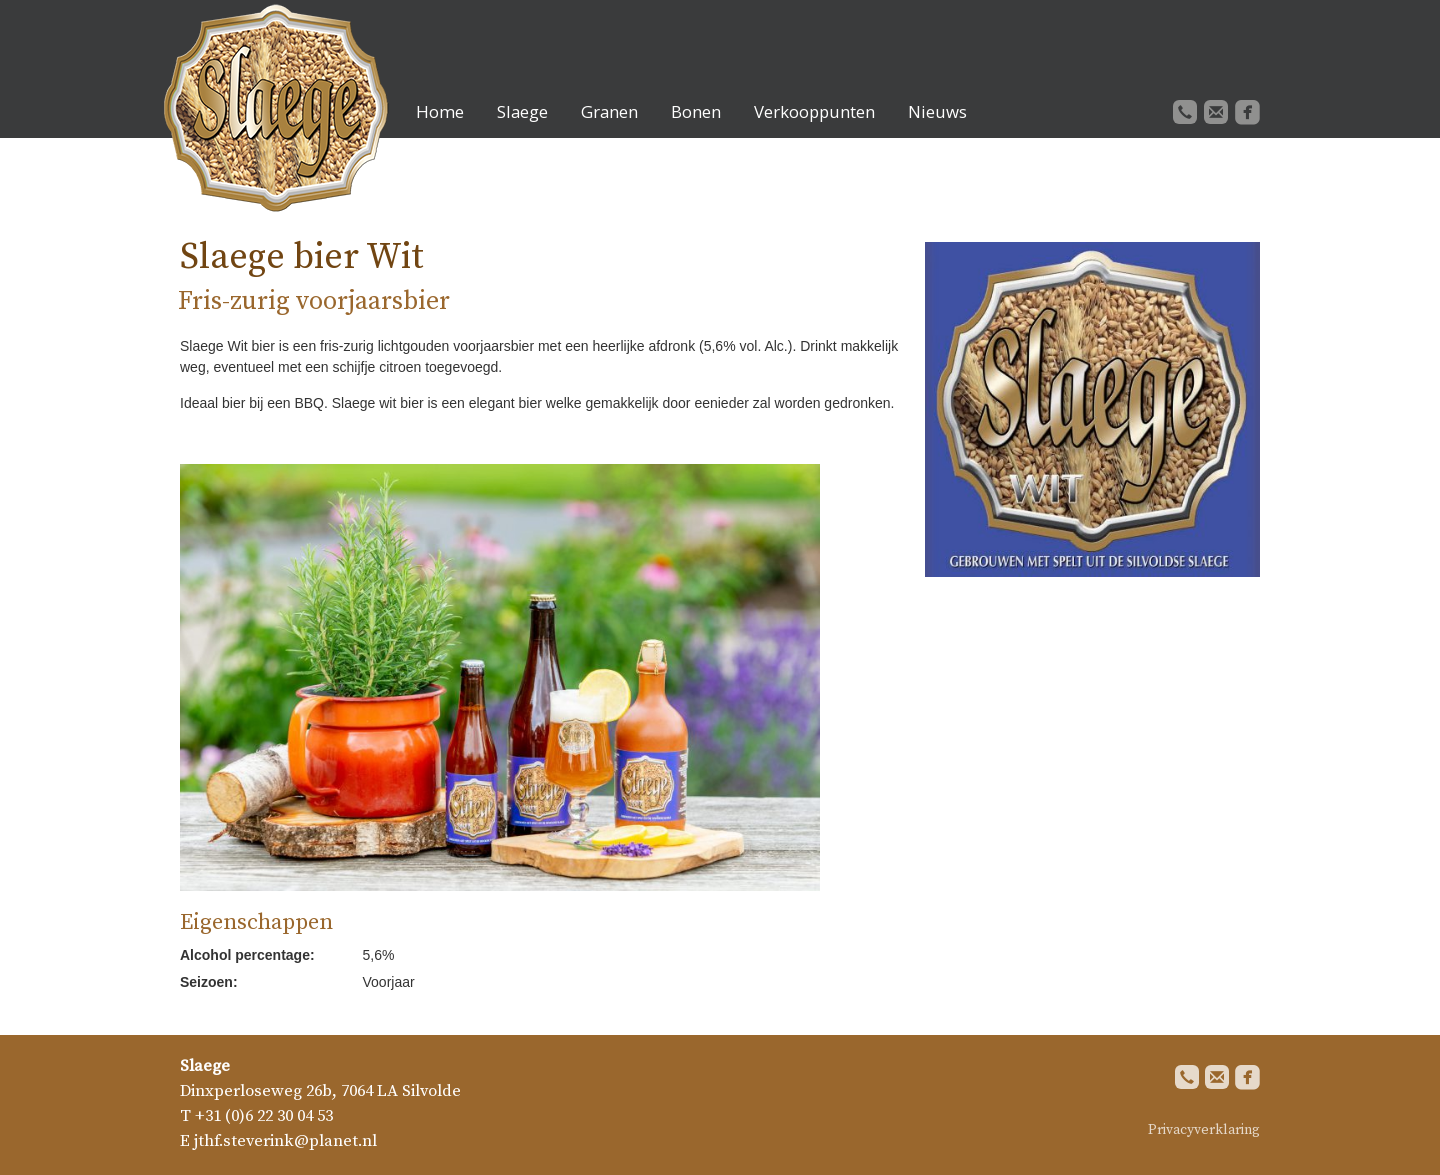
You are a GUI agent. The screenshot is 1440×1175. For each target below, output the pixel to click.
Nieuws (937, 111)
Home (440, 111)
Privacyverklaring (1204, 1130)
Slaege (522, 111)
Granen (609, 111)
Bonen (696, 111)
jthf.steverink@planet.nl (285, 1141)
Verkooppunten (814, 111)
